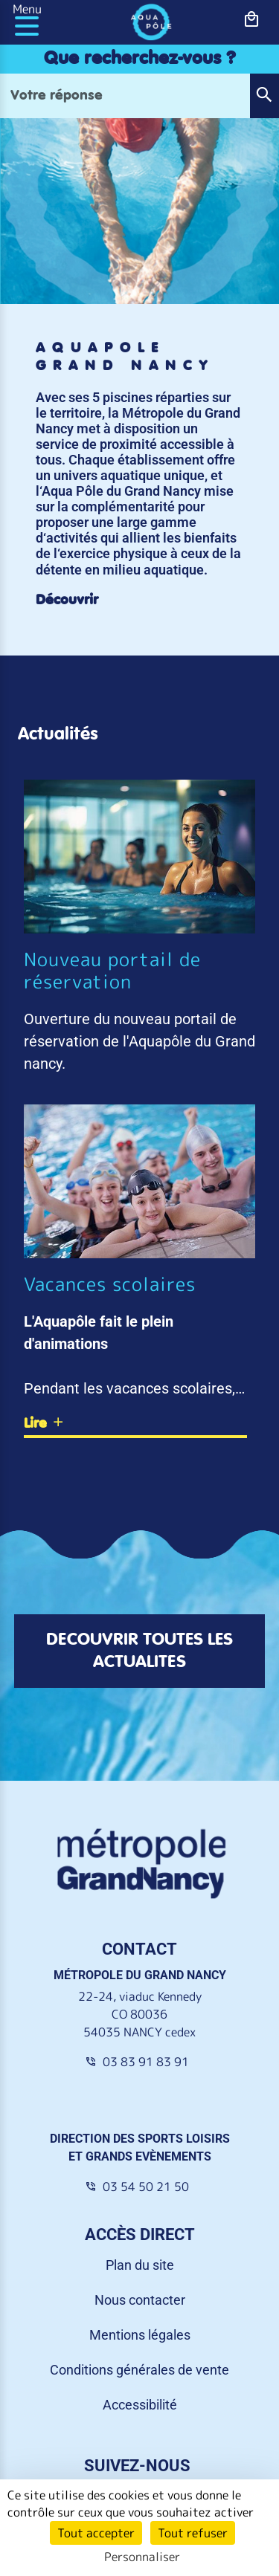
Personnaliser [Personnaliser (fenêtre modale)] (142, 2557)
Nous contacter (139, 2300)
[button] (264, 96)
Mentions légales (139, 2335)
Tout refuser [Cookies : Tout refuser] (193, 2533)
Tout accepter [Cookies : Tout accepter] (96, 2533)
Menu (27, 9)
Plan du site (140, 2265)
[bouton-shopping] (252, 19)
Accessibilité (140, 2404)
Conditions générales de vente (139, 2370)
